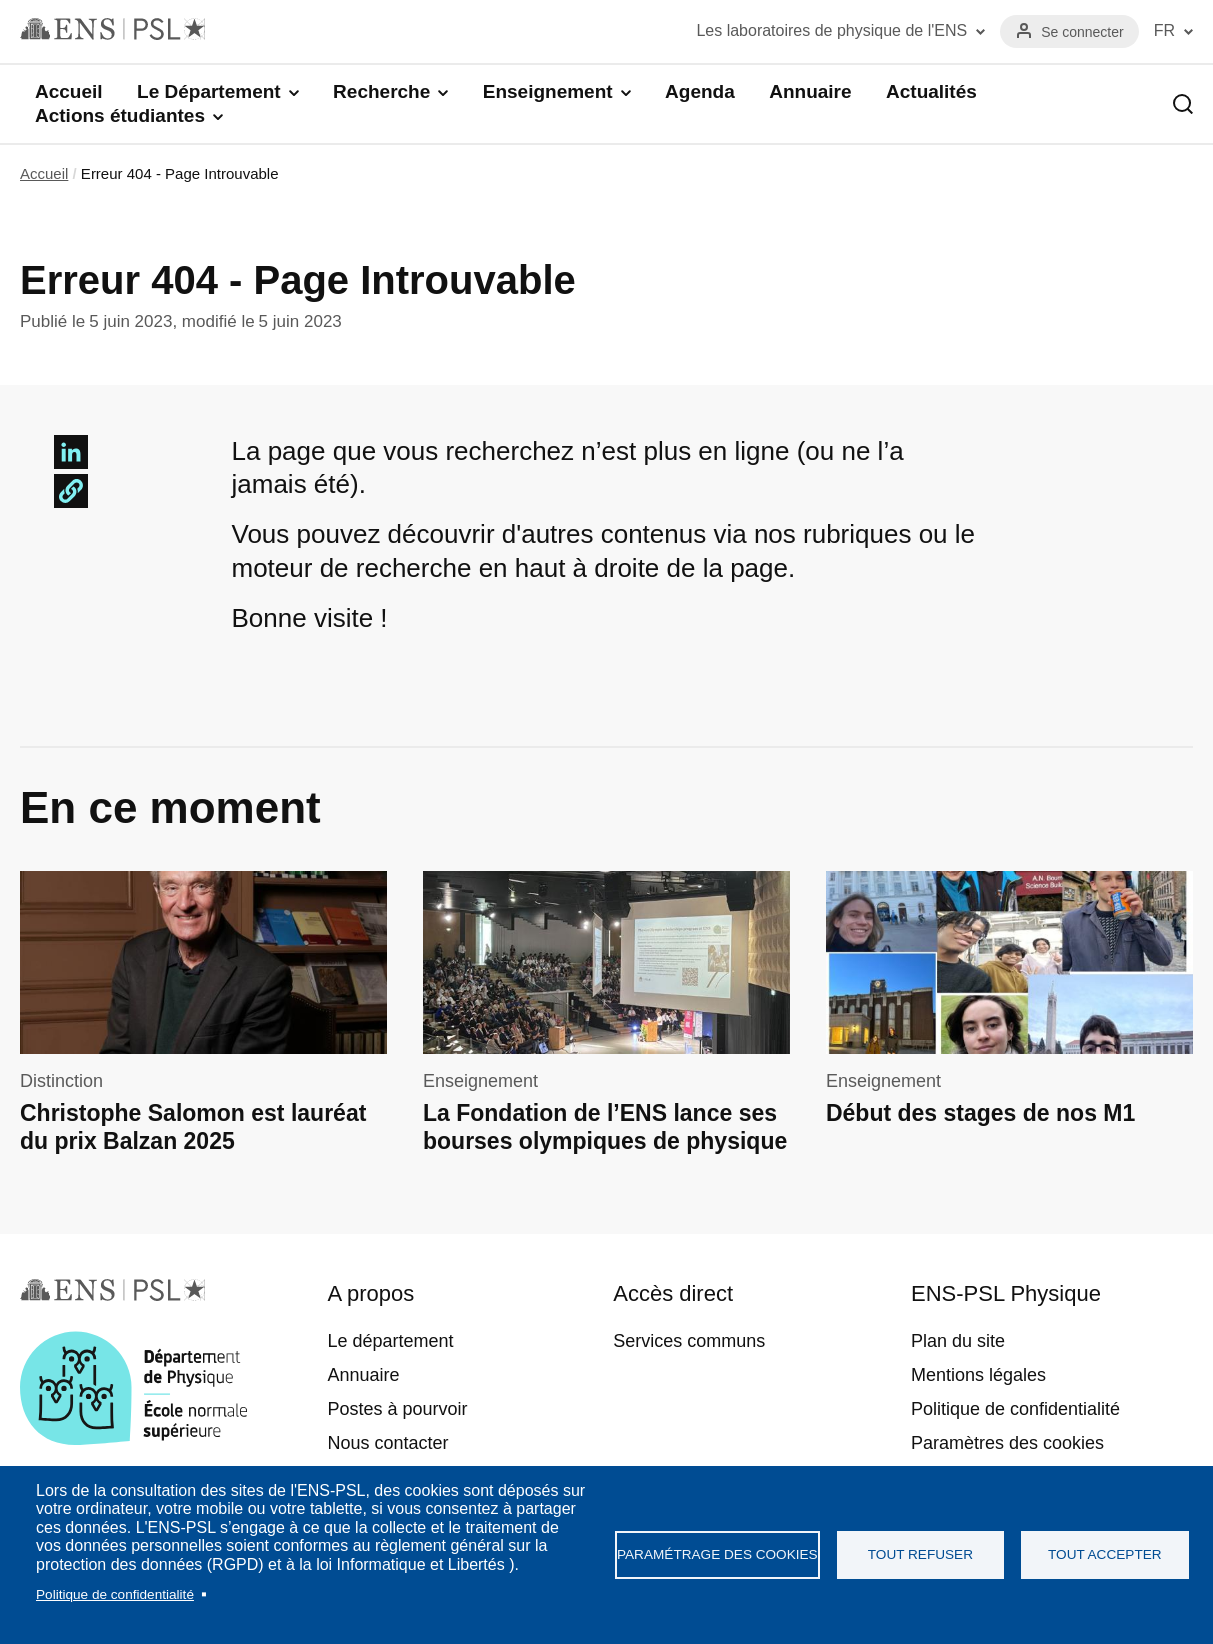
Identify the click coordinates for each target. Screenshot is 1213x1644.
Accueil (69, 91)
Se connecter (1082, 32)
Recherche (381, 91)
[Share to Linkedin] (71, 452)
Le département (390, 1341)
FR (1164, 30)
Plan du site (958, 1341)
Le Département (209, 91)
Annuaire (810, 91)
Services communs (689, 1341)
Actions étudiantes (120, 115)
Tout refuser (920, 1554)
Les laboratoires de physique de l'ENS (831, 30)
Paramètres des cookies (1007, 1443)
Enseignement (548, 91)
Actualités (931, 91)
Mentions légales (978, 1375)
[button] (71, 491)
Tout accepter (1105, 1554)
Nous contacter (387, 1443)
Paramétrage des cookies (717, 1554)
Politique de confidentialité (115, 1594)
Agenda (700, 91)
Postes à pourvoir (397, 1409)
